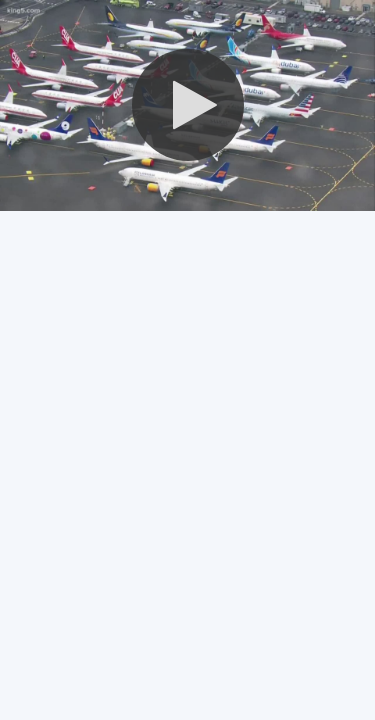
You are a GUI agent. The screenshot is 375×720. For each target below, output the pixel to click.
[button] (188, 105)
